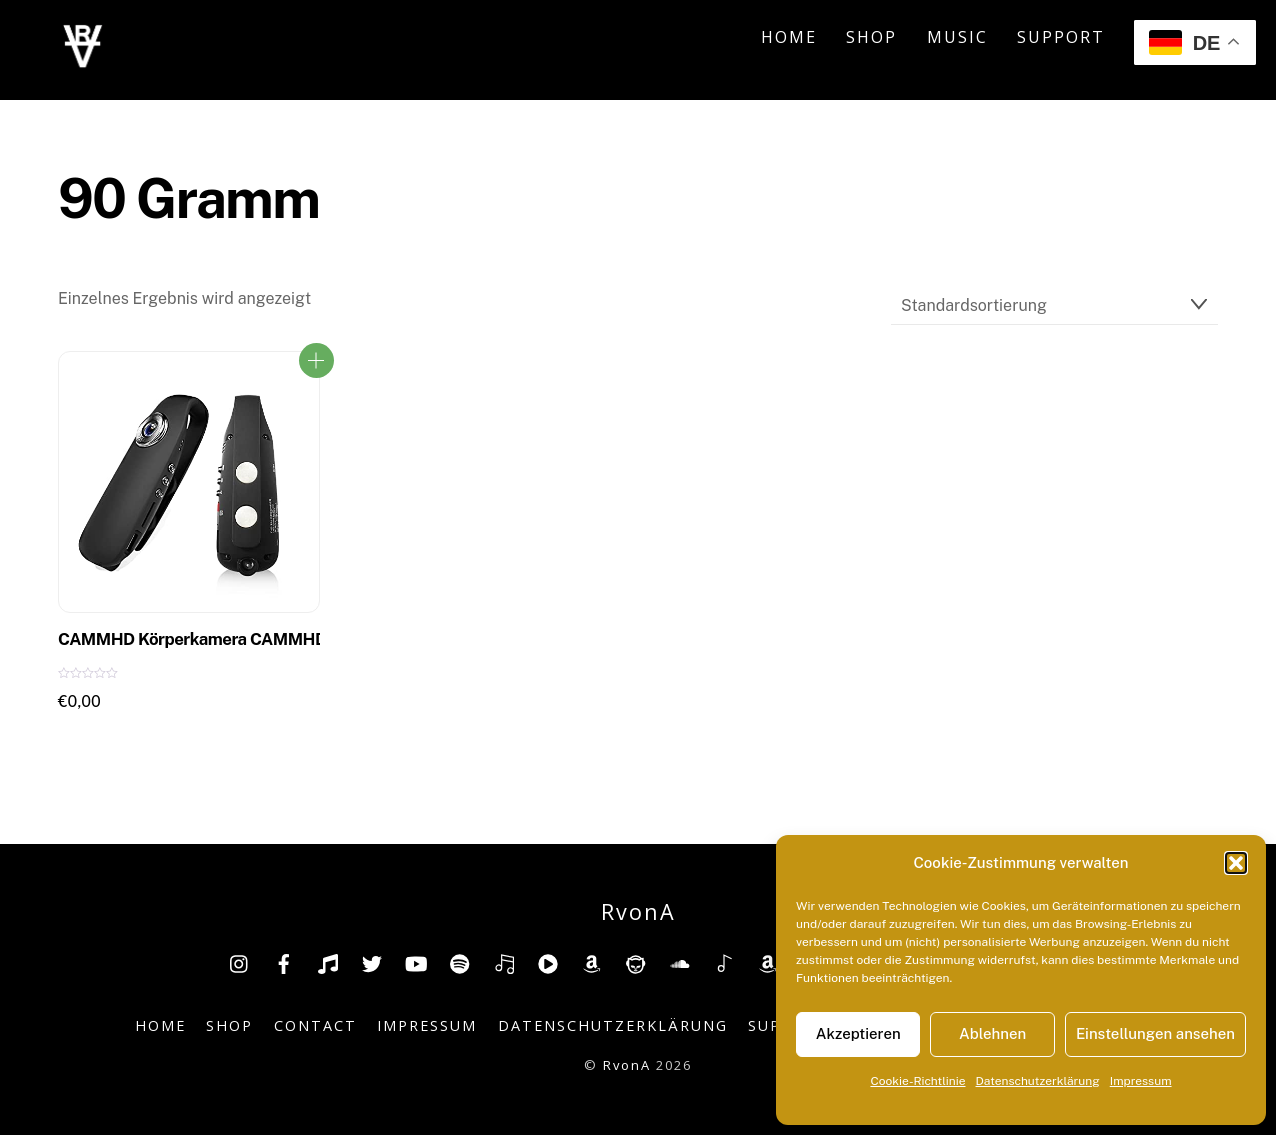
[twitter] (372, 961)
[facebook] (284, 961)
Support (1061, 37)
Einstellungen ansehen (1155, 1033)
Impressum (1141, 1081)
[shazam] (724, 961)
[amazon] (592, 961)
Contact (315, 1025)
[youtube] (416, 961)
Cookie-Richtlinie (917, 1081)
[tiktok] (328, 961)
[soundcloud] (680, 961)
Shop (871, 37)
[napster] (636, 961)
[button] (1236, 863)
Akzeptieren (858, 1033)
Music (957, 37)
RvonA (627, 1065)
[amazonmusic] (768, 961)
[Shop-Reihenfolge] (1054, 305)
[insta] (240, 961)
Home (789, 37)
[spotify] (460, 961)
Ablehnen (992, 1033)
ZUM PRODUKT (316, 360)
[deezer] (504, 961)
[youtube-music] (548, 961)
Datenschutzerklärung (1038, 1081)
